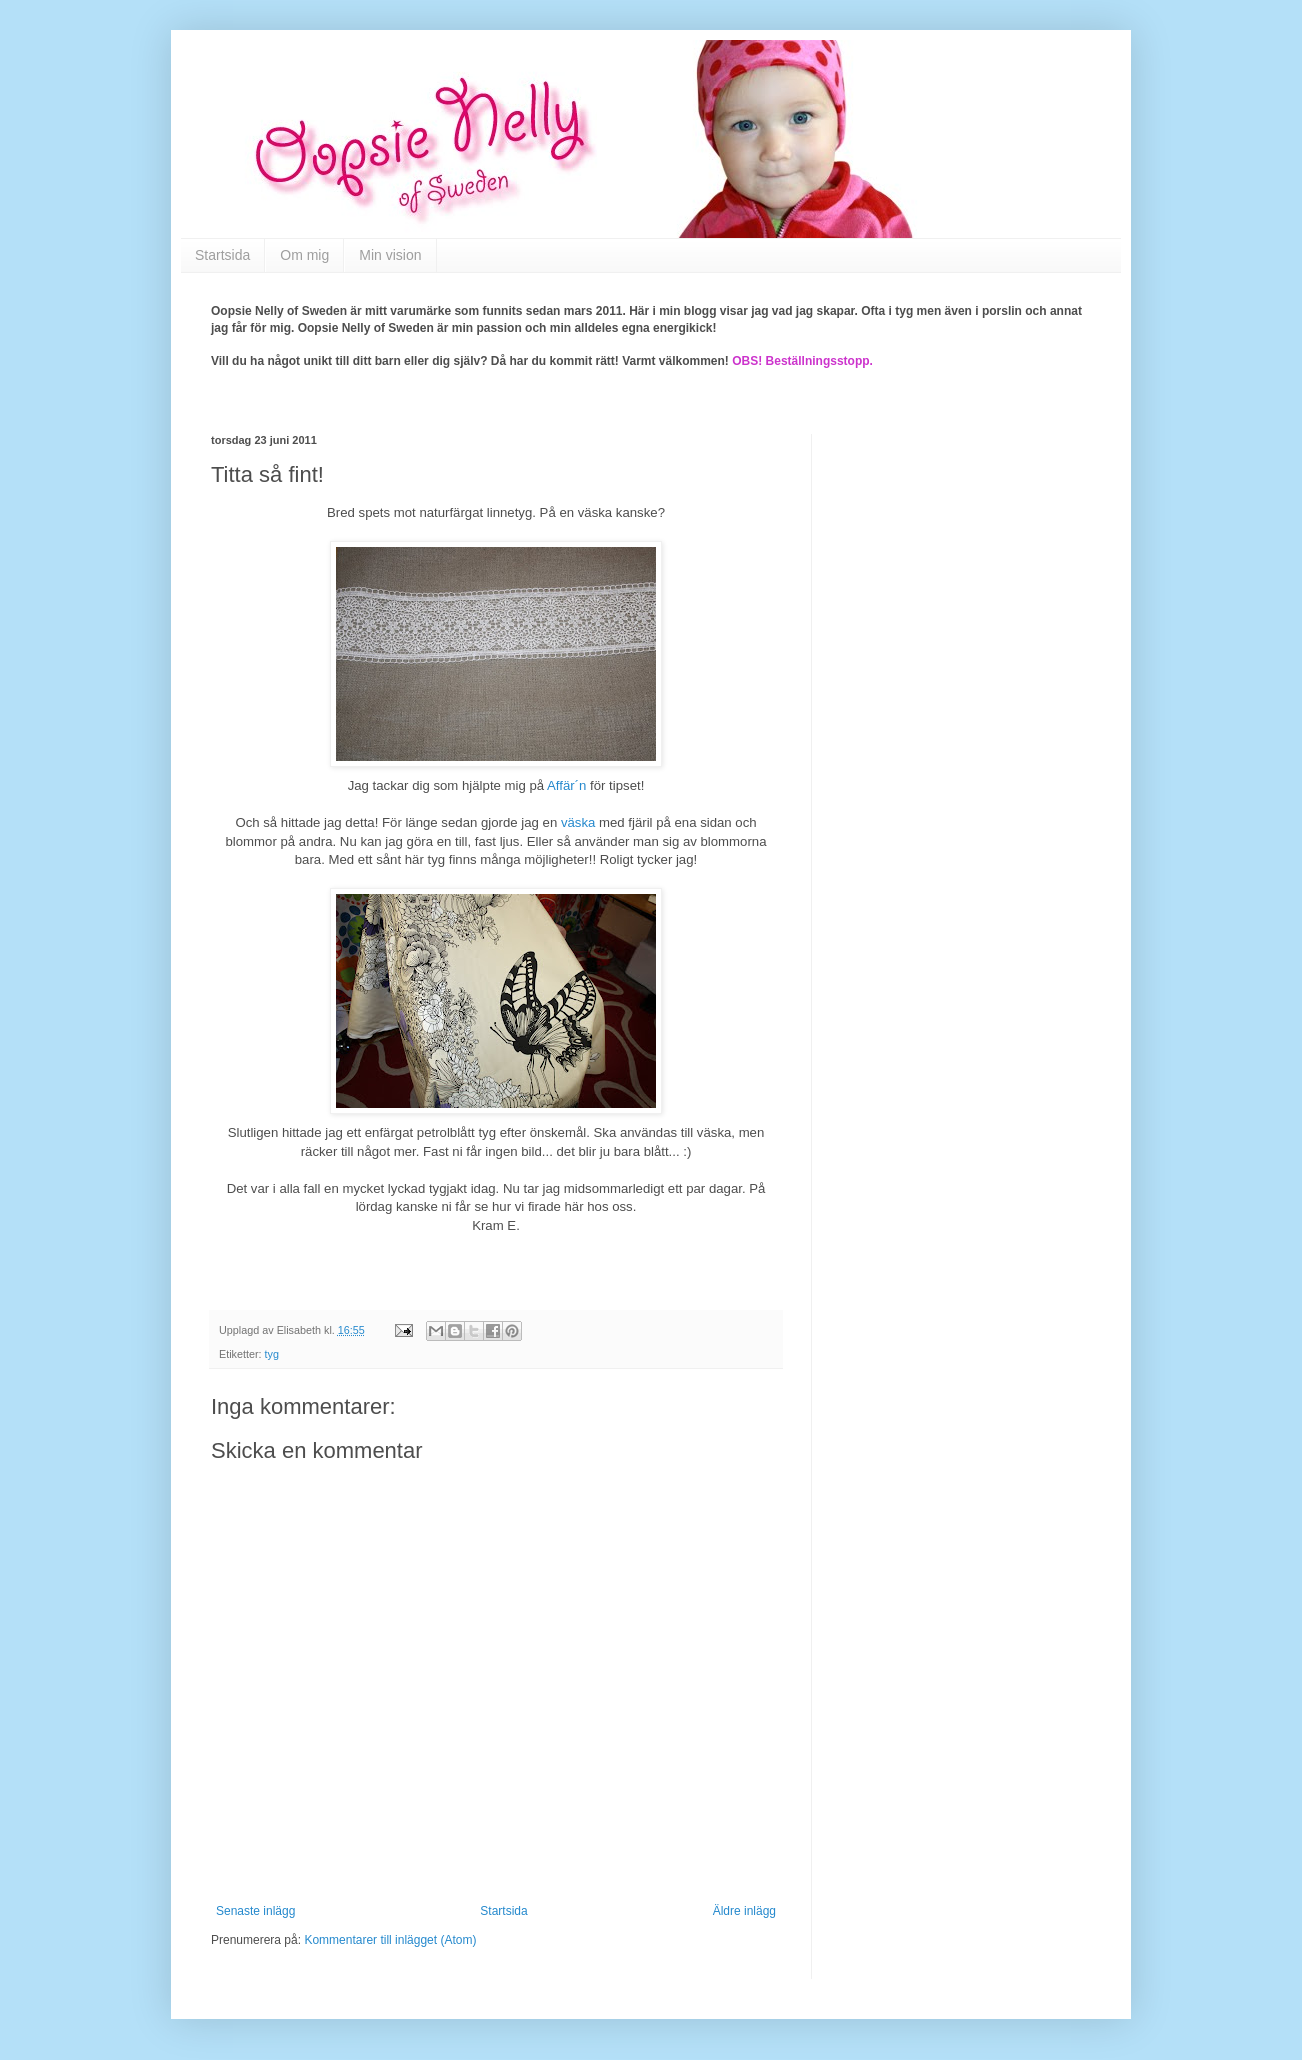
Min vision (390, 255)
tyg (272, 1354)
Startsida (222, 255)
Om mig (304, 255)
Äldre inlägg (744, 1911)
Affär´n (566, 785)
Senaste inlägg (255, 1911)
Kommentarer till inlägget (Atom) (390, 1940)
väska (578, 822)
